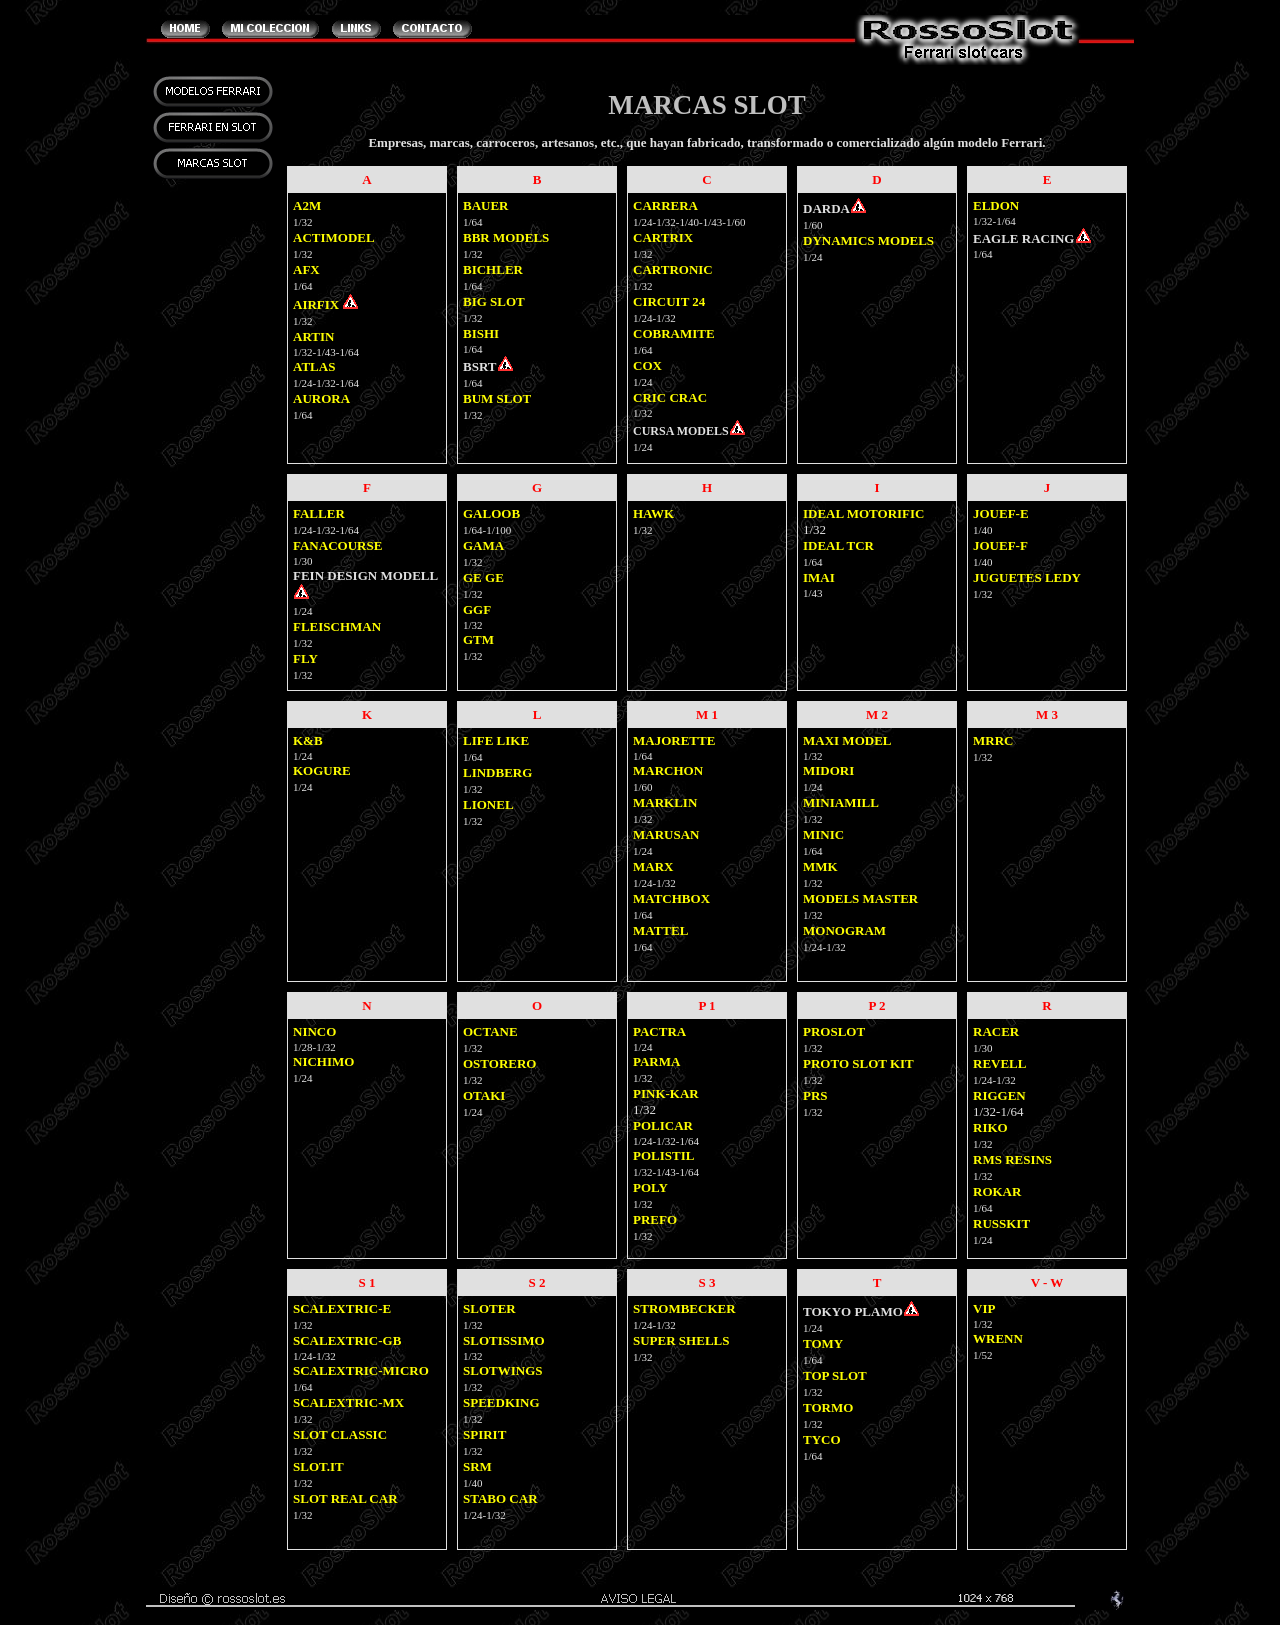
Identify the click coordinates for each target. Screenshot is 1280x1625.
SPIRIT (484, 1434)
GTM (478, 639)
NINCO (314, 1031)
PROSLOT (834, 1031)
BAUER (486, 205)
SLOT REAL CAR (345, 1498)
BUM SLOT (497, 398)
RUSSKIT (1001, 1223)
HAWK (653, 513)
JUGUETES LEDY (1027, 577)
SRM (477, 1466)
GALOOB (491, 513)
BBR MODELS (506, 237)
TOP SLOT (835, 1375)
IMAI (819, 577)
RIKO (990, 1127)
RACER (996, 1031)
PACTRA (659, 1031)
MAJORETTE (674, 740)
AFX (306, 269)
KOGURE (322, 770)
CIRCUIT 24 (669, 301)
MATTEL (660, 930)
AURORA (321, 398)
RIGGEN (999, 1095)
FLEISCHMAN (337, 626)
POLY (650, 1187)
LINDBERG (497, 772)
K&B (308, 740)
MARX (653, 866)
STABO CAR (500, 1498)
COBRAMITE (674, 333)
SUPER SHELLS (681, 1340)
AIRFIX (316, 304)
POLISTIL (663, 1155)
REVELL (999, 1063)
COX (647, 365)
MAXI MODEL (847, 740)
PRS (815, 1095)
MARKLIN (665, 802)
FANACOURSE (337, 545)
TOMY (823, 1343)
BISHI (481, 333)
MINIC (823, 834)
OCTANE (490, 1031)
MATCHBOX (671, 898)
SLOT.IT (318, 1466)
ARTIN (313, 336)
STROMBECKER (684, 1308)
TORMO (828, 1407)
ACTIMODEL (334, 237)
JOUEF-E (1001, 513)
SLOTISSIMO (504, 1340)
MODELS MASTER (860, 898)
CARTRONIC (673, 269)
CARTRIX (663, 237)
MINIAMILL (841, 802)
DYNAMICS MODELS (868, 240)
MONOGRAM (844, 930)
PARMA (656, 1061)
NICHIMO (323, 1061)
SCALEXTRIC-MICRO (361, 1370)
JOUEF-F (1000, 545)
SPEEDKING (501, 1402)
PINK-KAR (666, 1093)
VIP (984, 1308)
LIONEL (488, 804)
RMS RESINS (1012, 1159)
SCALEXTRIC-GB (347, 1340)
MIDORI (828, 770)
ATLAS (314, 366)
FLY (305, 658)
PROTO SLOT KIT (858, 1063)
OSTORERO (499, 1063)
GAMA (483, 545)
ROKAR (997, 1191)
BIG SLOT (494, 301)
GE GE (483, 577)
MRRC (993, 740)
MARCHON (668, 770)
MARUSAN (666, 834)
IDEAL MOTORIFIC (863, 513)
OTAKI (484, 1095)
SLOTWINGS (502, 1370)
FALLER (319, 513)
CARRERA (665, 205)
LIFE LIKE (496, 740)
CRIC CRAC (670, 397)
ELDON (996, 205)
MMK (820, 866)
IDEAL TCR (838, 545)
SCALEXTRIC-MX (348, 1402)
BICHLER (493, 269)
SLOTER (489, 1308)
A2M (307, 205)
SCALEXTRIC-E (342, 1308)
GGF (477, 609)
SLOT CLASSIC (340, 1434)
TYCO (822, 1439)
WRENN (998, 1338)
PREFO (655, 1219)
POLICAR (663, 1125)
